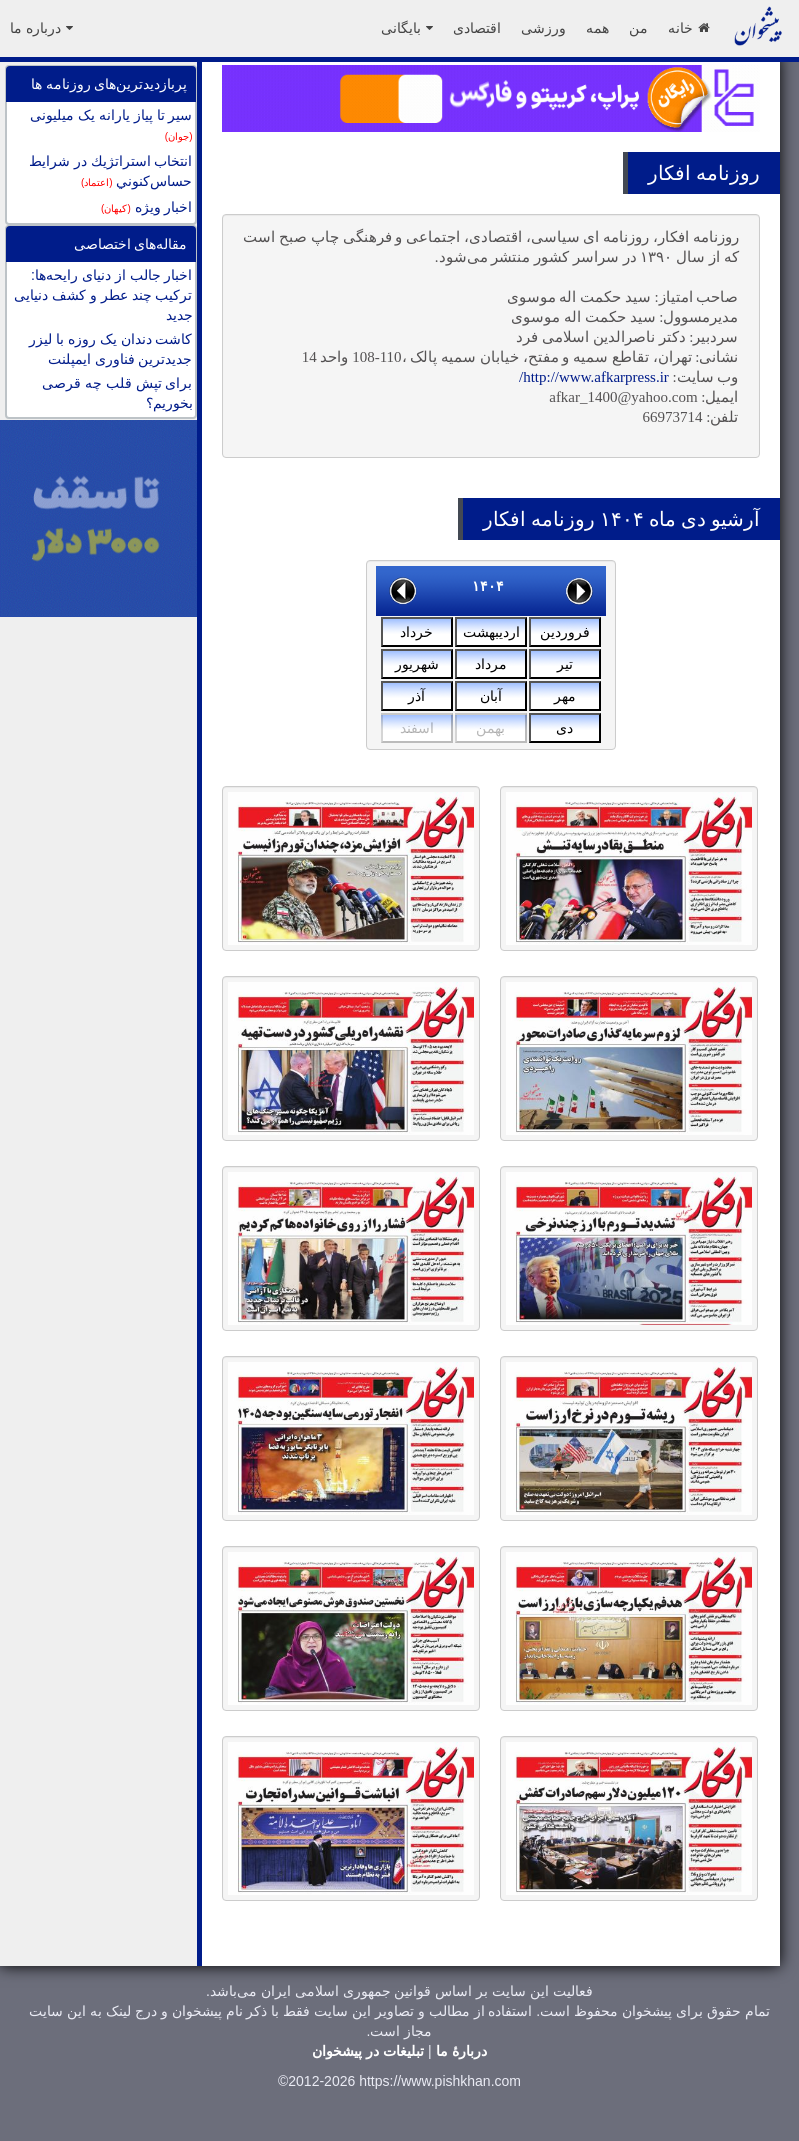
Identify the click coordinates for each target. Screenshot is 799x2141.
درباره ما (41, 28)
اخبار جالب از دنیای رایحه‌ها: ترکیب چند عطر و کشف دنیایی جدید (103, 295)
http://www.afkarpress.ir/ (594, 377)
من (638, 28)
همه (597, 28)
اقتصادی (477, 28)
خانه (688, 28)
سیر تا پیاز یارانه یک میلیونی (111, 124)
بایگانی (407, 28)
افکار (669, 173)
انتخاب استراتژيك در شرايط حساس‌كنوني (111, 171)
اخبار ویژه (146, 207)
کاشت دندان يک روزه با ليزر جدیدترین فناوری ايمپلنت (110, 349)
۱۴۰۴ (488, 586)
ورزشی (543, 28)
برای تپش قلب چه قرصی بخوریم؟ (117, 393)
